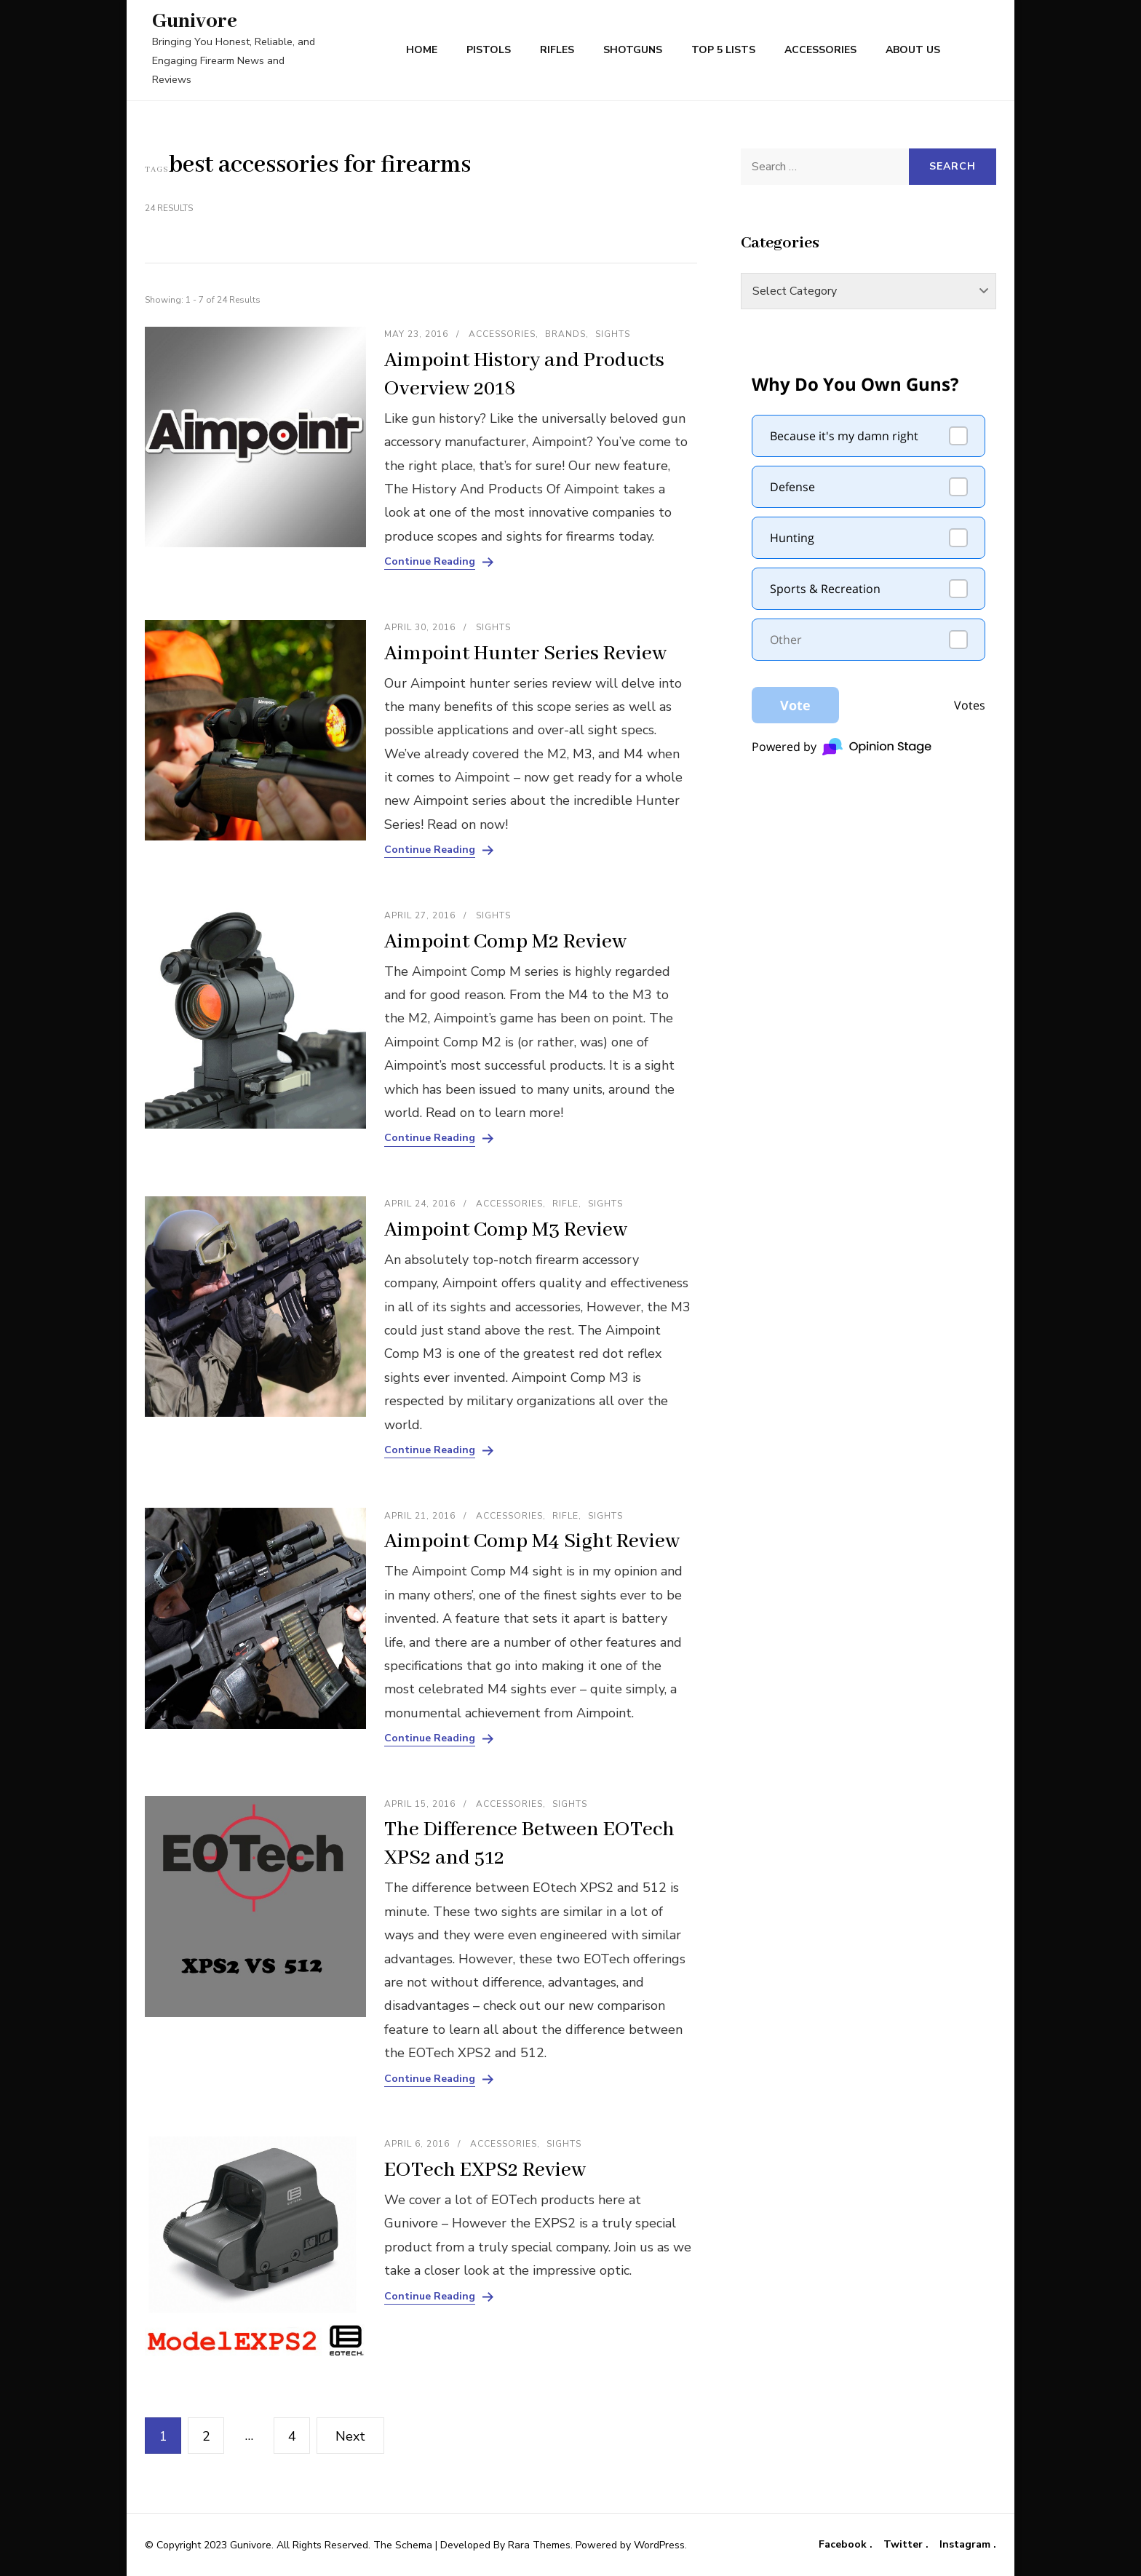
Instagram (966, 2544)
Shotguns (632, 50)
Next (350, 2436)
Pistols (488, 50)
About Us (913, 50)
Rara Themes (539, 2545)
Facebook (844, 2544)
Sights (612, 334)
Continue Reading (429, 561)
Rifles (557, 50)
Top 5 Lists (723, 50)
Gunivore (194, 21)
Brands (565, 334)
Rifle (565, 1203)
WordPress (659, 2545)
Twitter (904, 2544)
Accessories (820, 50)
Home (421, 50)
